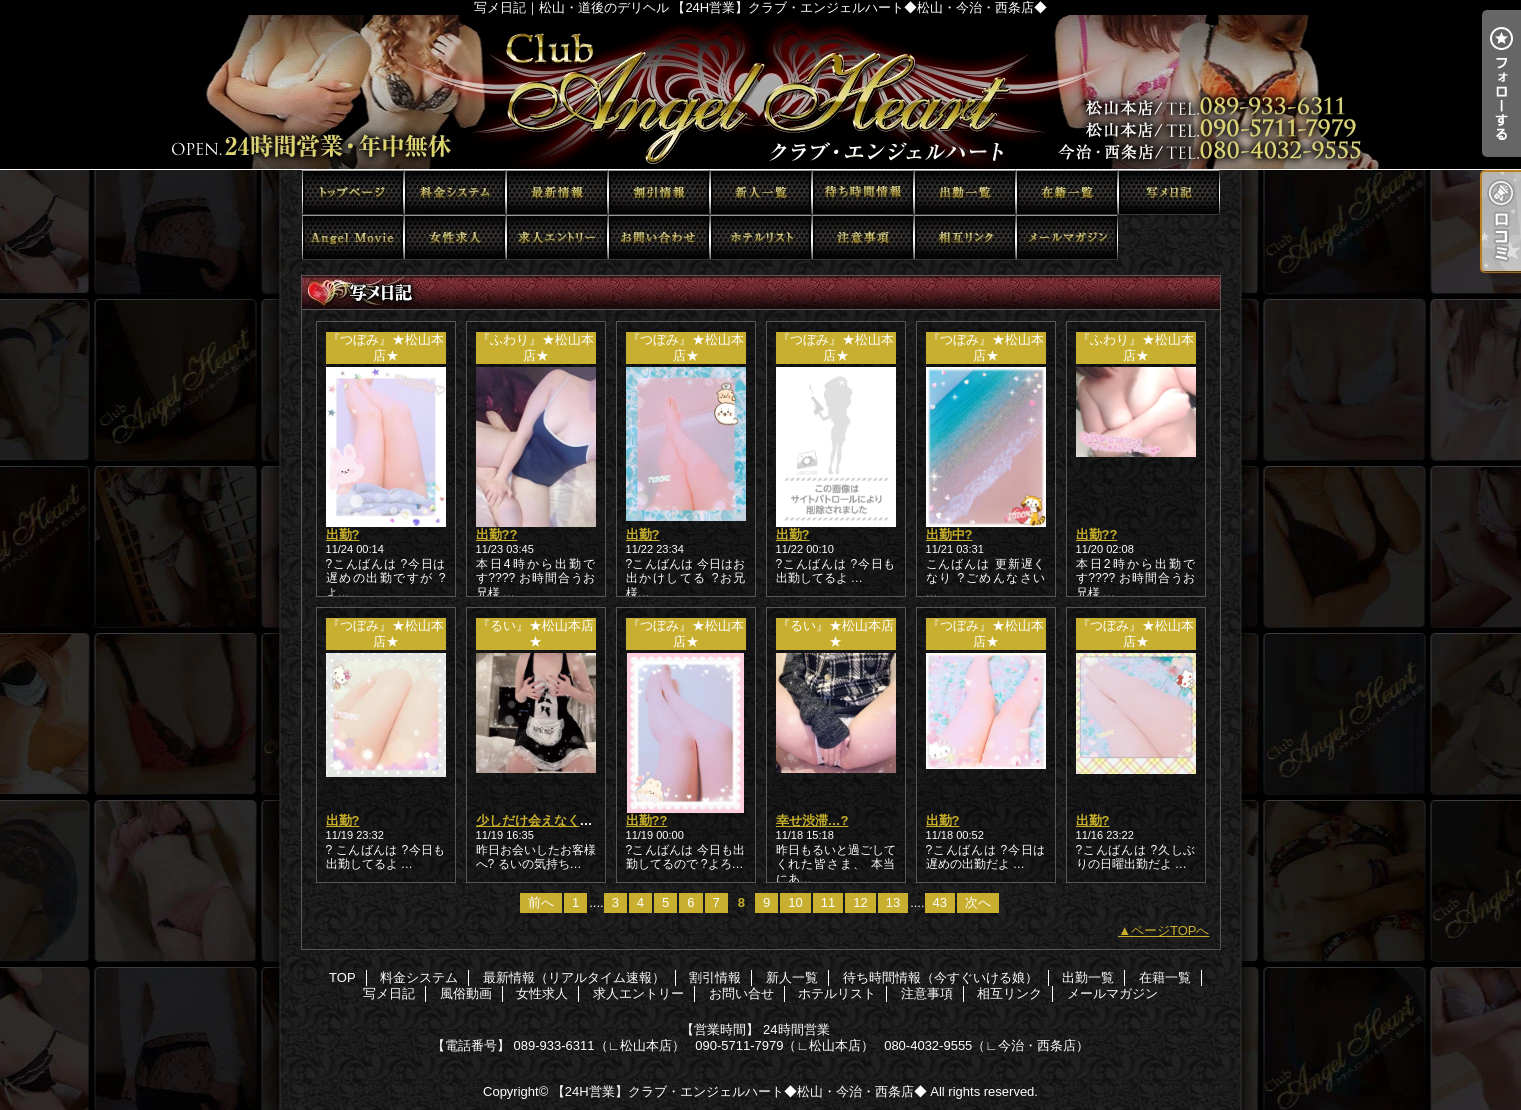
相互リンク (965, 237)
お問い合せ (659, 237)
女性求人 (455, 237)
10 (795, 902)
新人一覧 (761, 192)
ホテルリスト (761, 237)
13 (893, 902)
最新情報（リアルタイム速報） (557, 192)
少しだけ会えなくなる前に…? (564, 820)
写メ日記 (1169, 192)
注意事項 (863, 237)
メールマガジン (1067, 237)
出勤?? (497, 534)
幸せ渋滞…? (812, 820)
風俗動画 (353, 237)
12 (860, 902)
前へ (541, 902)
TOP (353, 192)
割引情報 (659, 192)
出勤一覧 (965, 192)
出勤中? (949, 534)
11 (828, 902)
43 (940, 902)
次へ (978, 902)
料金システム (455, 192)
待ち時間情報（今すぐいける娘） (863, 192)
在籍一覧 (1067, 192)
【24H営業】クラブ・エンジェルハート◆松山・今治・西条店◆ (739, 1091)
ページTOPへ (1170, 930)
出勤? (343, 534)
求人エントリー (557, 237)
